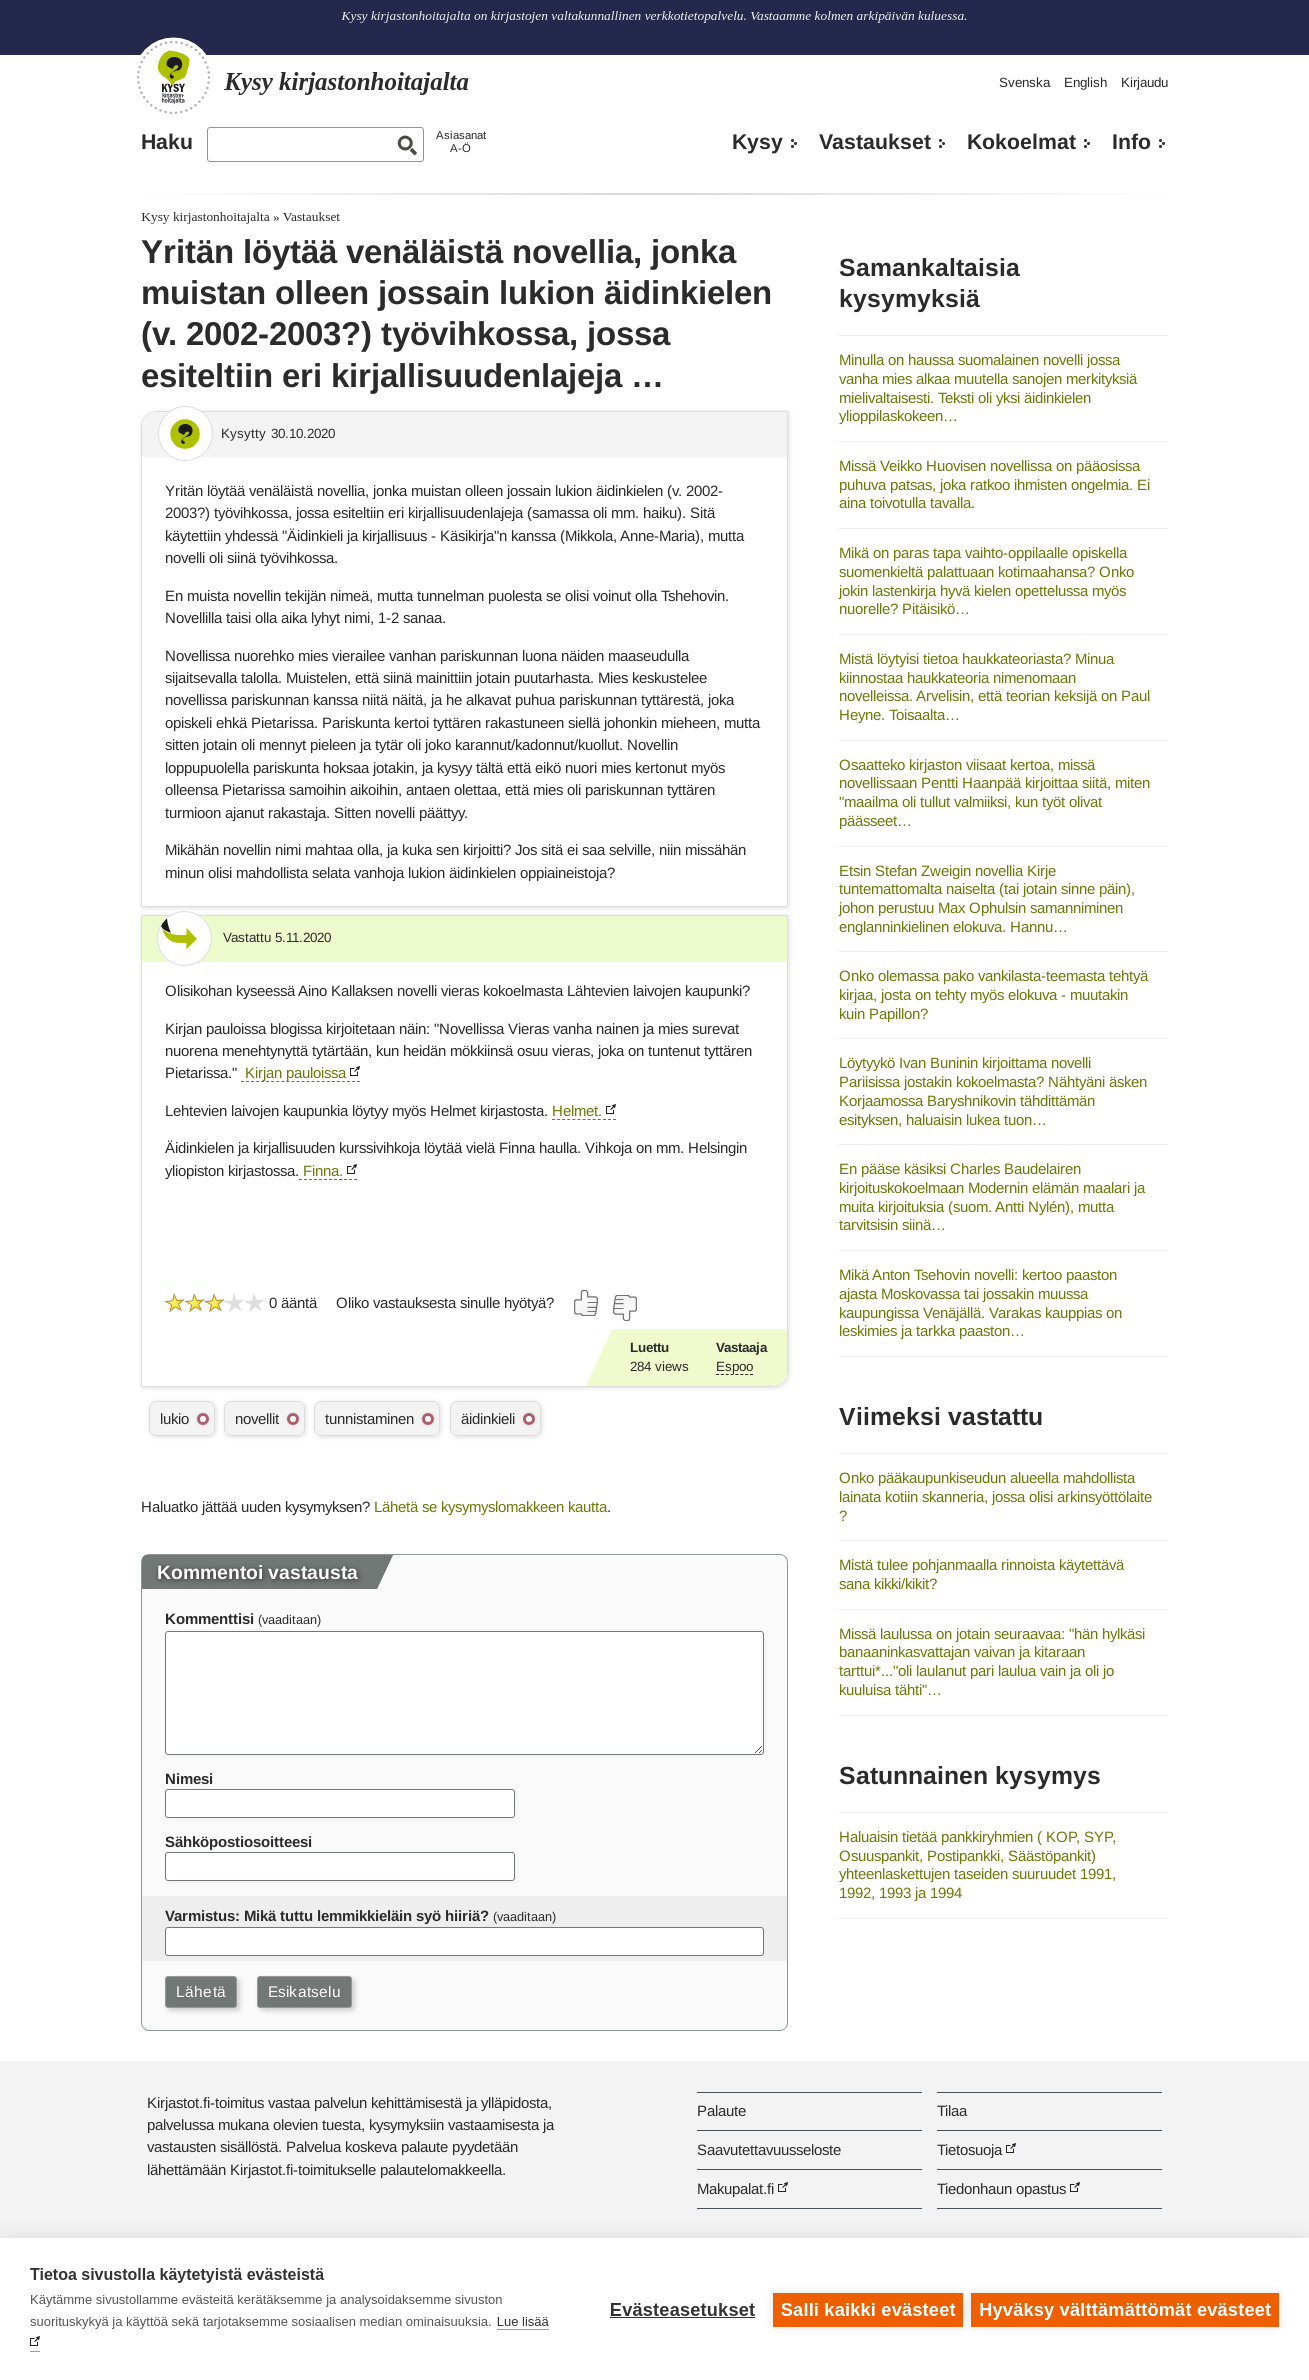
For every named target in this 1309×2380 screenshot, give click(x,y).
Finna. (321, 1170)
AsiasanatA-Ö (461, 141)
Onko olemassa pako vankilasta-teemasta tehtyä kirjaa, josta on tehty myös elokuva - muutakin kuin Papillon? (993, 994)
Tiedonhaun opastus (1001, 2188)
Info (1131, 142)
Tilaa (952, 2110)
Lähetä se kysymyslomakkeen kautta (490, 1506)
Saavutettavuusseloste (769, 2149)
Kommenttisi (209, 1618)
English (1085, 82)
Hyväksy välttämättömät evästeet (1125, 2309)
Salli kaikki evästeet (866, 2309)
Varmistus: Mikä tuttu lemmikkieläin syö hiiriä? (327, 1915)
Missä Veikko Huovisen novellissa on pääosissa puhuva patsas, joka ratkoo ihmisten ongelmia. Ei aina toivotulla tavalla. (994, 484)
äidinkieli (488, 1418)
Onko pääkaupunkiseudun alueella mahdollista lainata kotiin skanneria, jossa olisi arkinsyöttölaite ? (995, 1496)
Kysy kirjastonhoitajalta (205, 216)
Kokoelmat (1021, 142)
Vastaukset (875, 142)
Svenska (1024, 82)
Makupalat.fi (735, 2188)
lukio (174, 1418)
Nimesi (189, 1778)
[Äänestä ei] (624, 1308)
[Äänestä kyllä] (587, 1303)
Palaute (721, 2110)
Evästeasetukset (680, 2309)
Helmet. (577, 1110)
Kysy (757, 142)
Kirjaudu (1144, 82)
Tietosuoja (969, 2149)
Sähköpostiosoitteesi (238, 1841)
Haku (167, 142)
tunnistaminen (369, 1418)
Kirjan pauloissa (293, 1072)
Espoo (734, 1366)
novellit (257, 1418)
